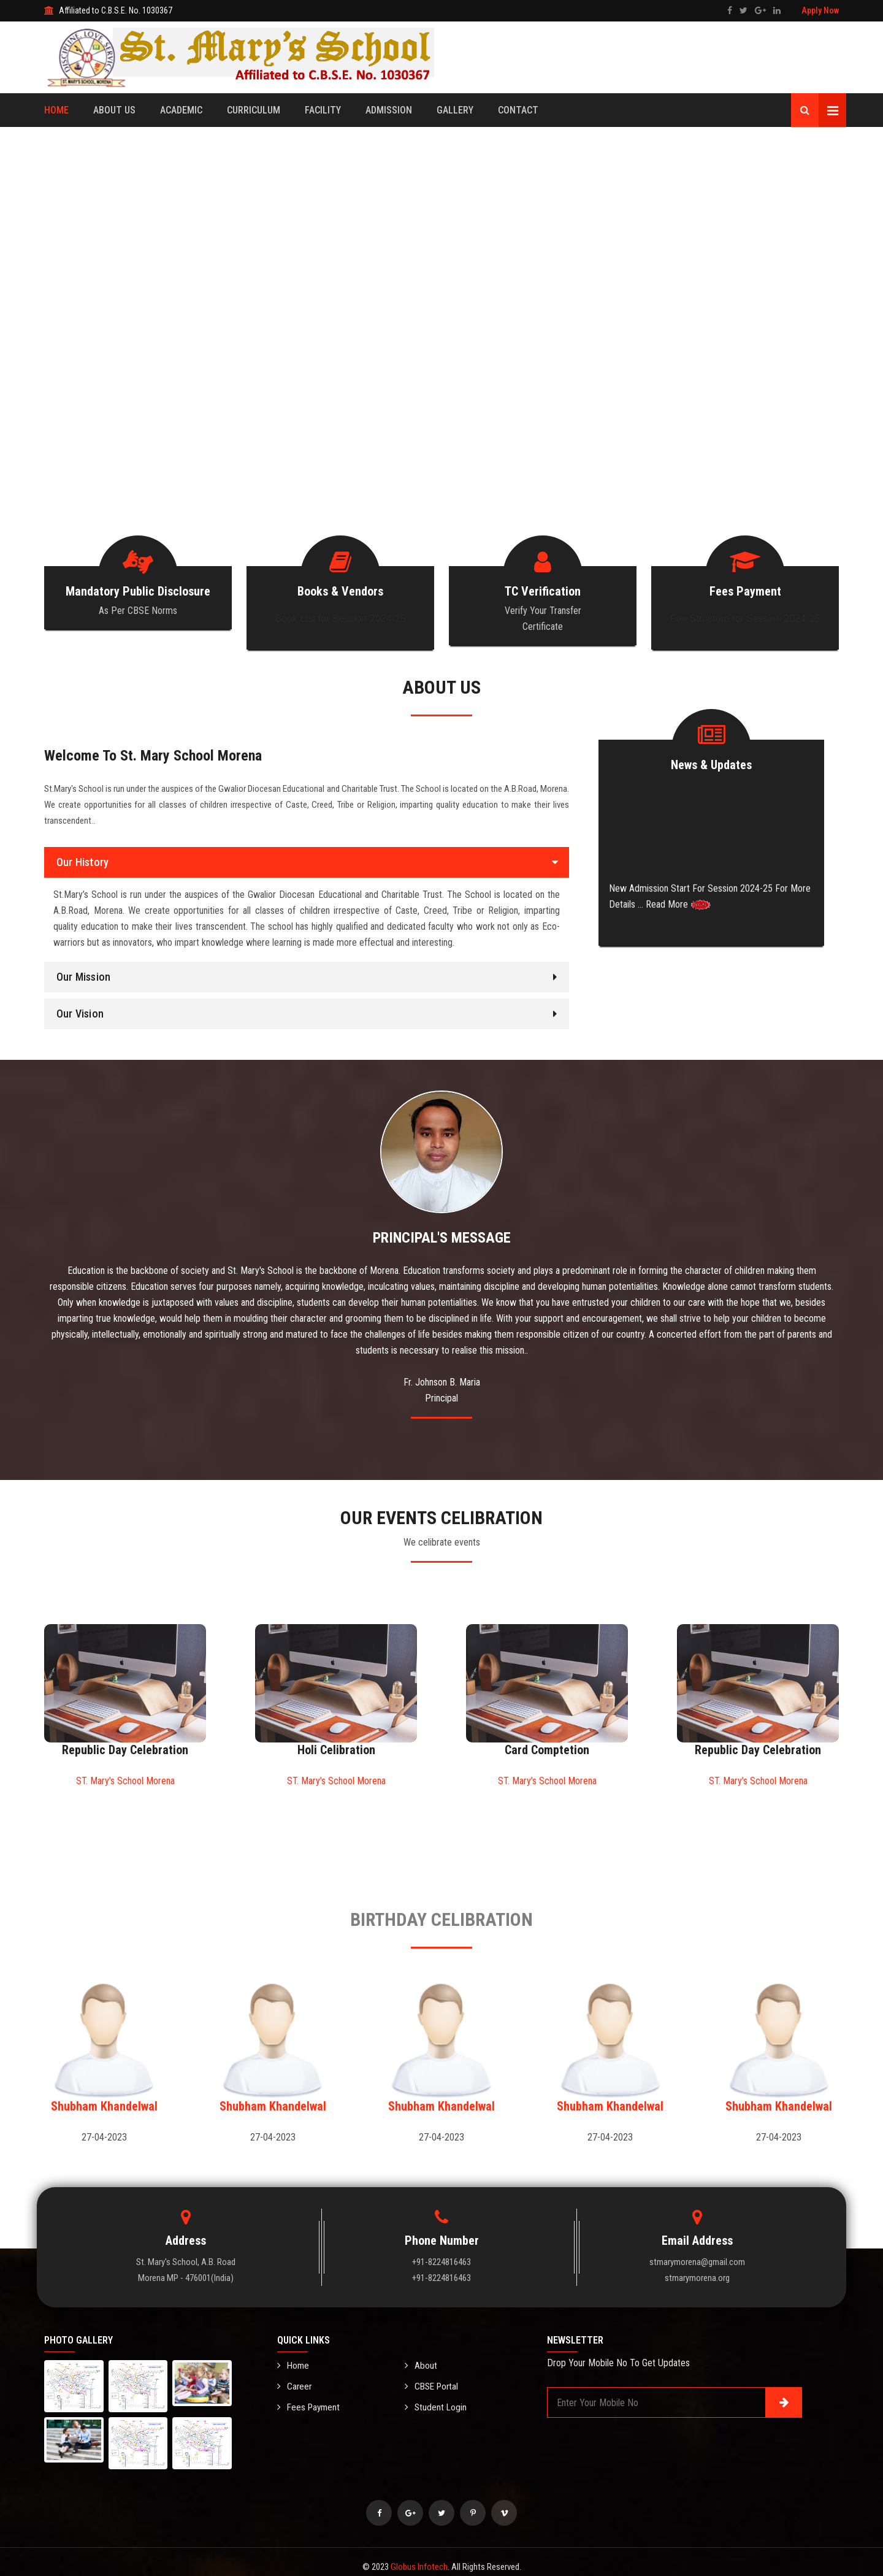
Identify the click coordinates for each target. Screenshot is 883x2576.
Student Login (436, 2396)
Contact (518, 110)
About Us (114, 110)
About (421, 2355)
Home (56, 110)
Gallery (455, 110)
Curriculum (253, 110)
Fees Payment (310, 2396)
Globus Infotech (419, 2557)
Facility (323, 110)
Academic (181, 110)
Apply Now (820, 10)
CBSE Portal (433, 2376)
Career (295, 2376)
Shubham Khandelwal (104, 2096)
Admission (388, 110)
